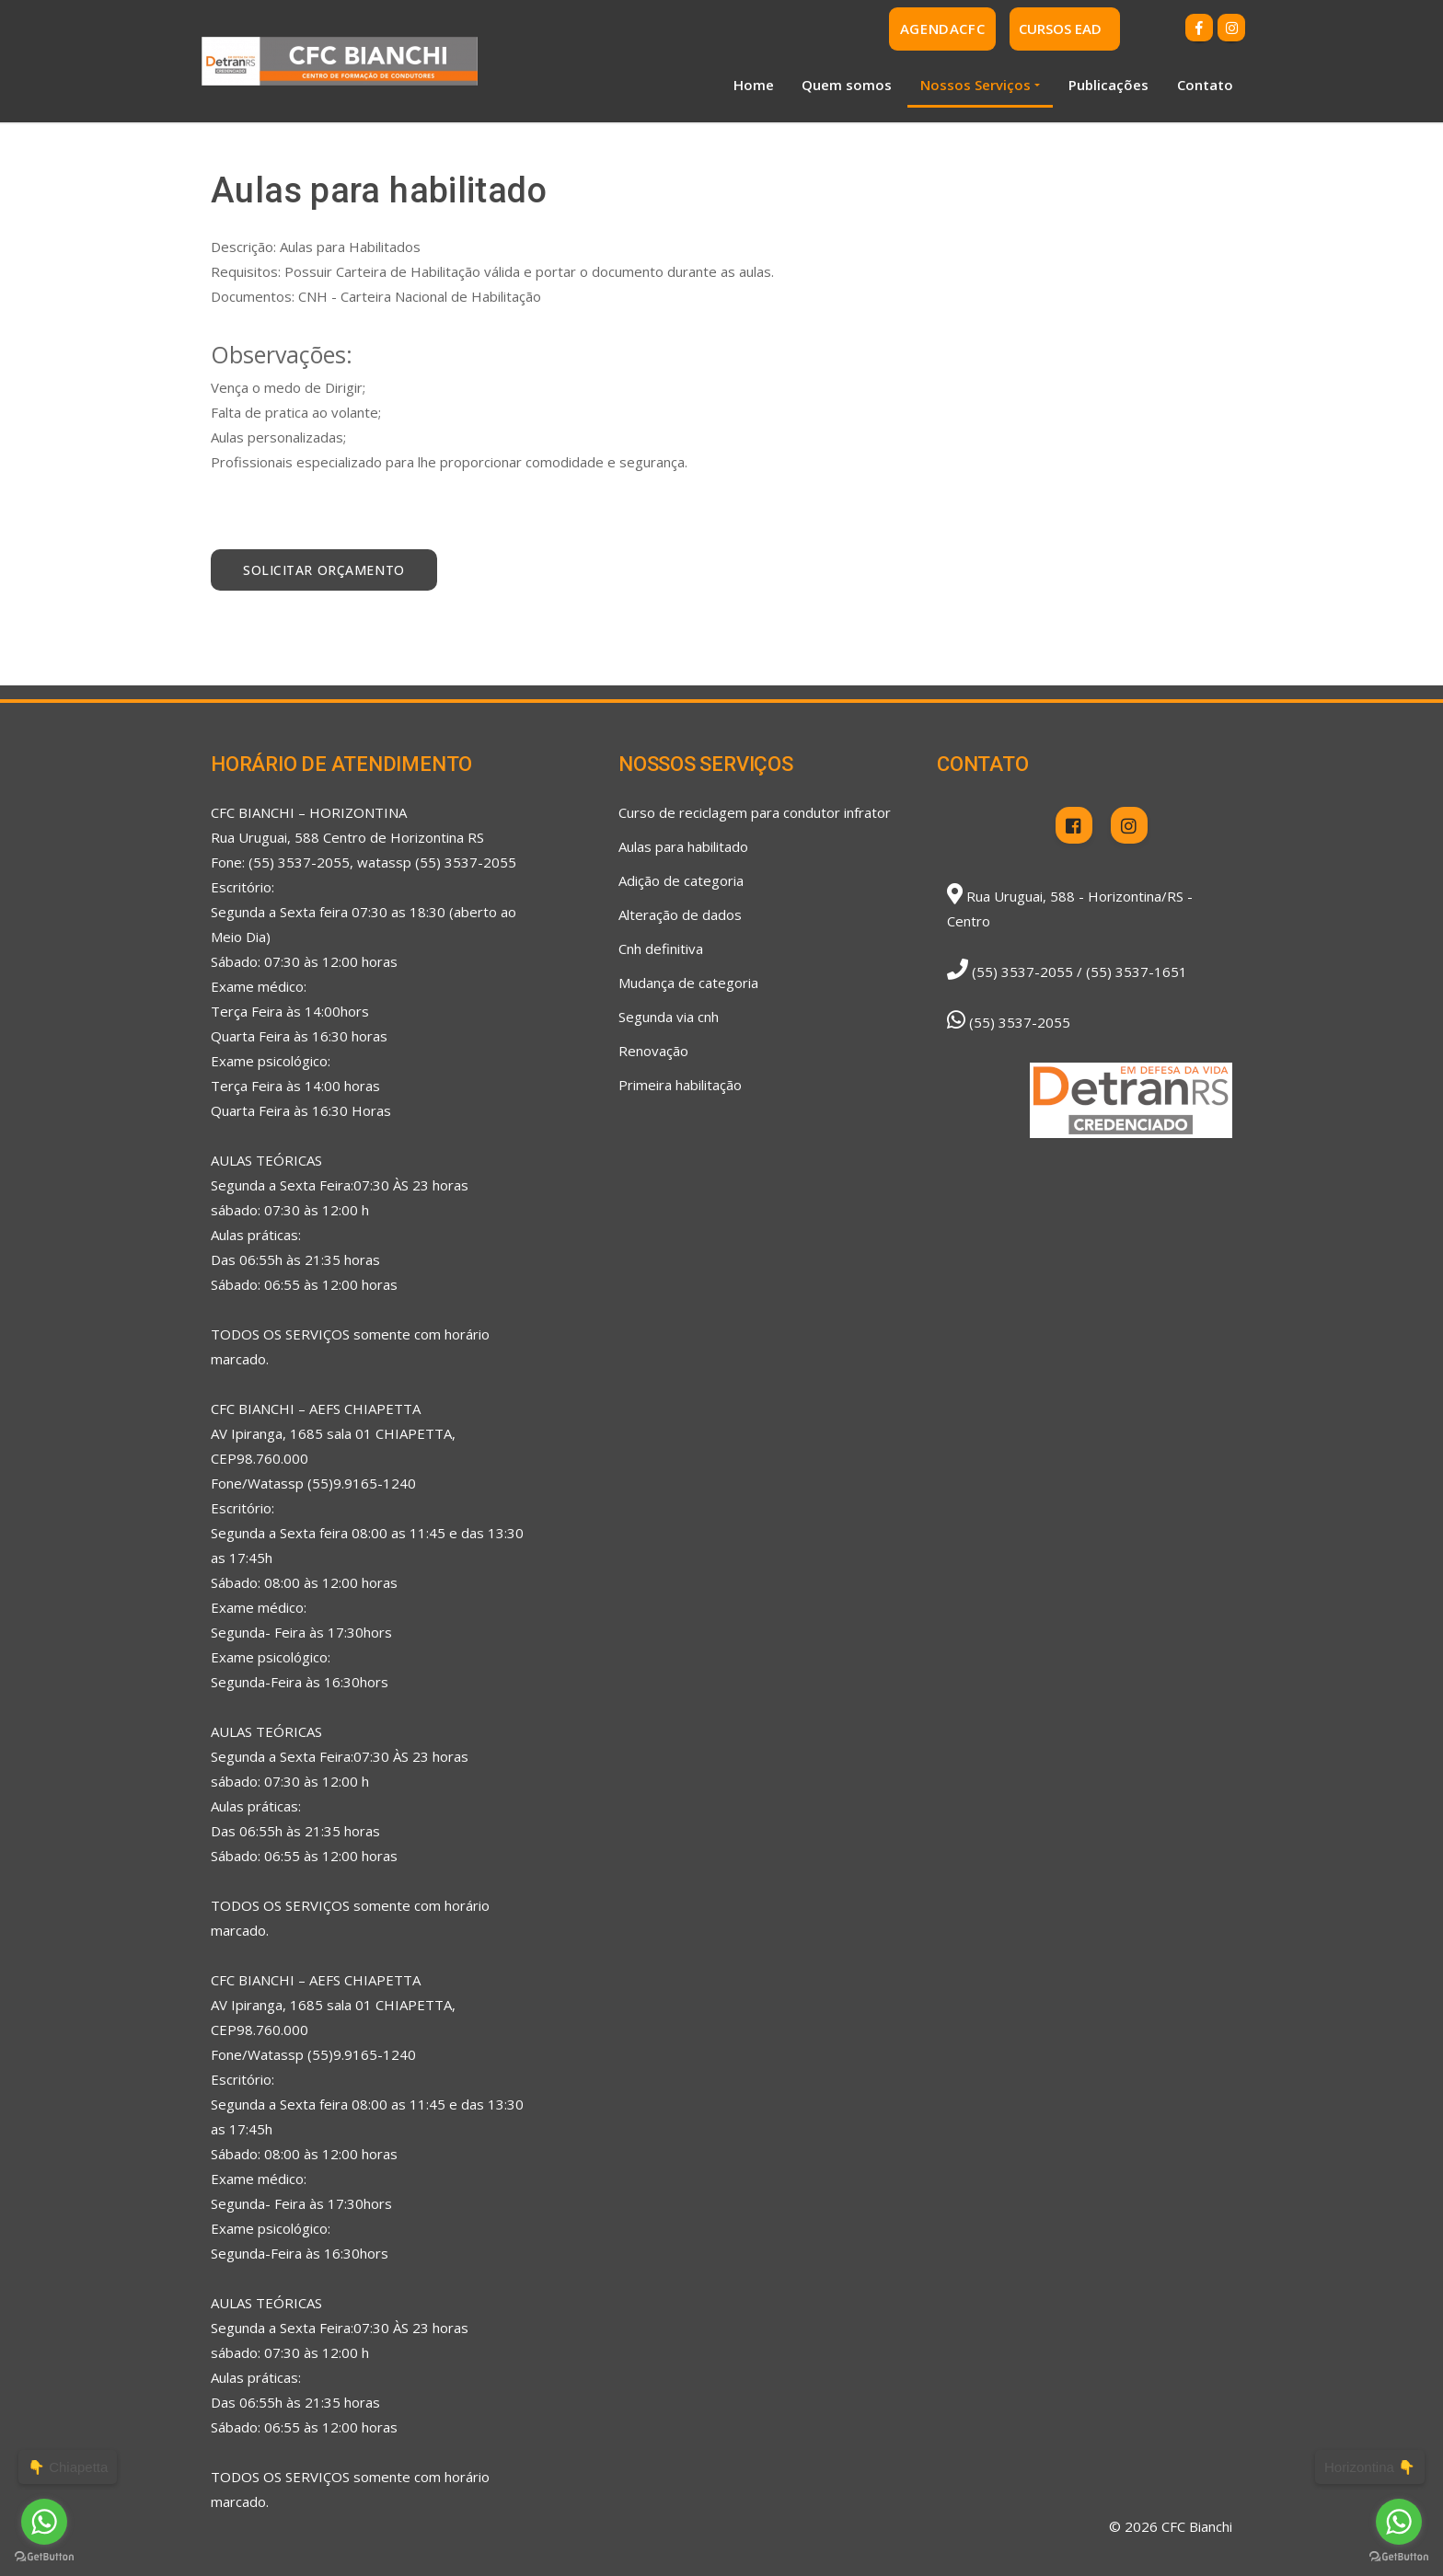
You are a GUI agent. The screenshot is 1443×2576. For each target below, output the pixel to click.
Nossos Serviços (975, 84)
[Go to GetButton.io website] (1398, 2557)
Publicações (1108, 84)
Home (753, 84)
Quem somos (847, 84)
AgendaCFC (942, 28)
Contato (1205, 84)
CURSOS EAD (1060, 28)
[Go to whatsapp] (1399, 2522)
